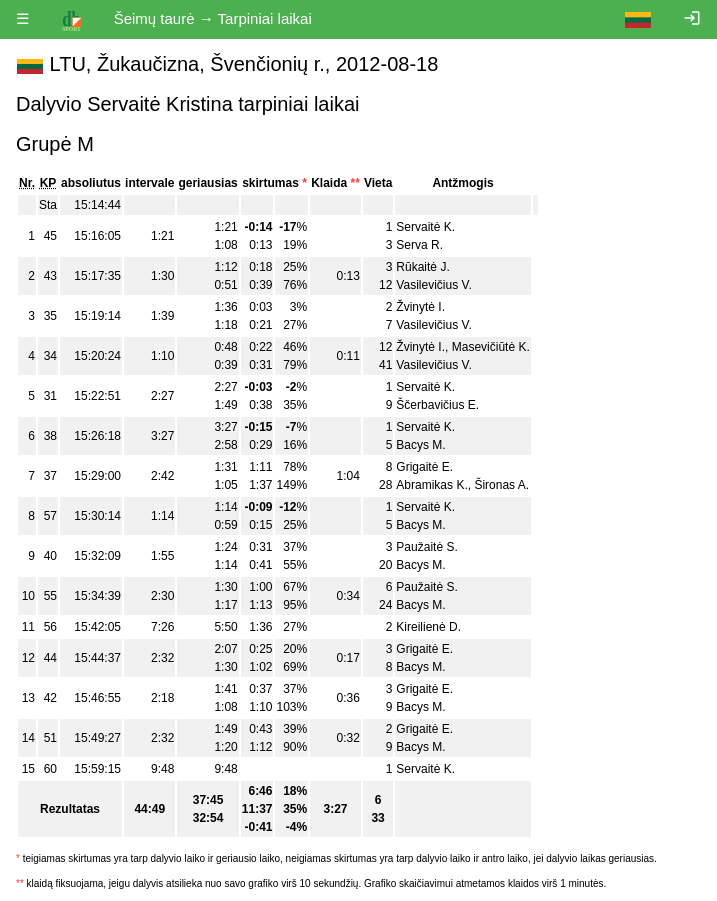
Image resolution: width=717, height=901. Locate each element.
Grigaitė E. (424, 467)
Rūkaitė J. (422, 267)
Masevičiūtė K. (491, 347)
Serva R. (419, 245)
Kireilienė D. (428, 627)
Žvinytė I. (420, 307)
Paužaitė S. (426, 547)
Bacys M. (420, 445)
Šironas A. (501, 485)
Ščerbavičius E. (437, 405)
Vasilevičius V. (433, 285)
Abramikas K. (431, 485)
